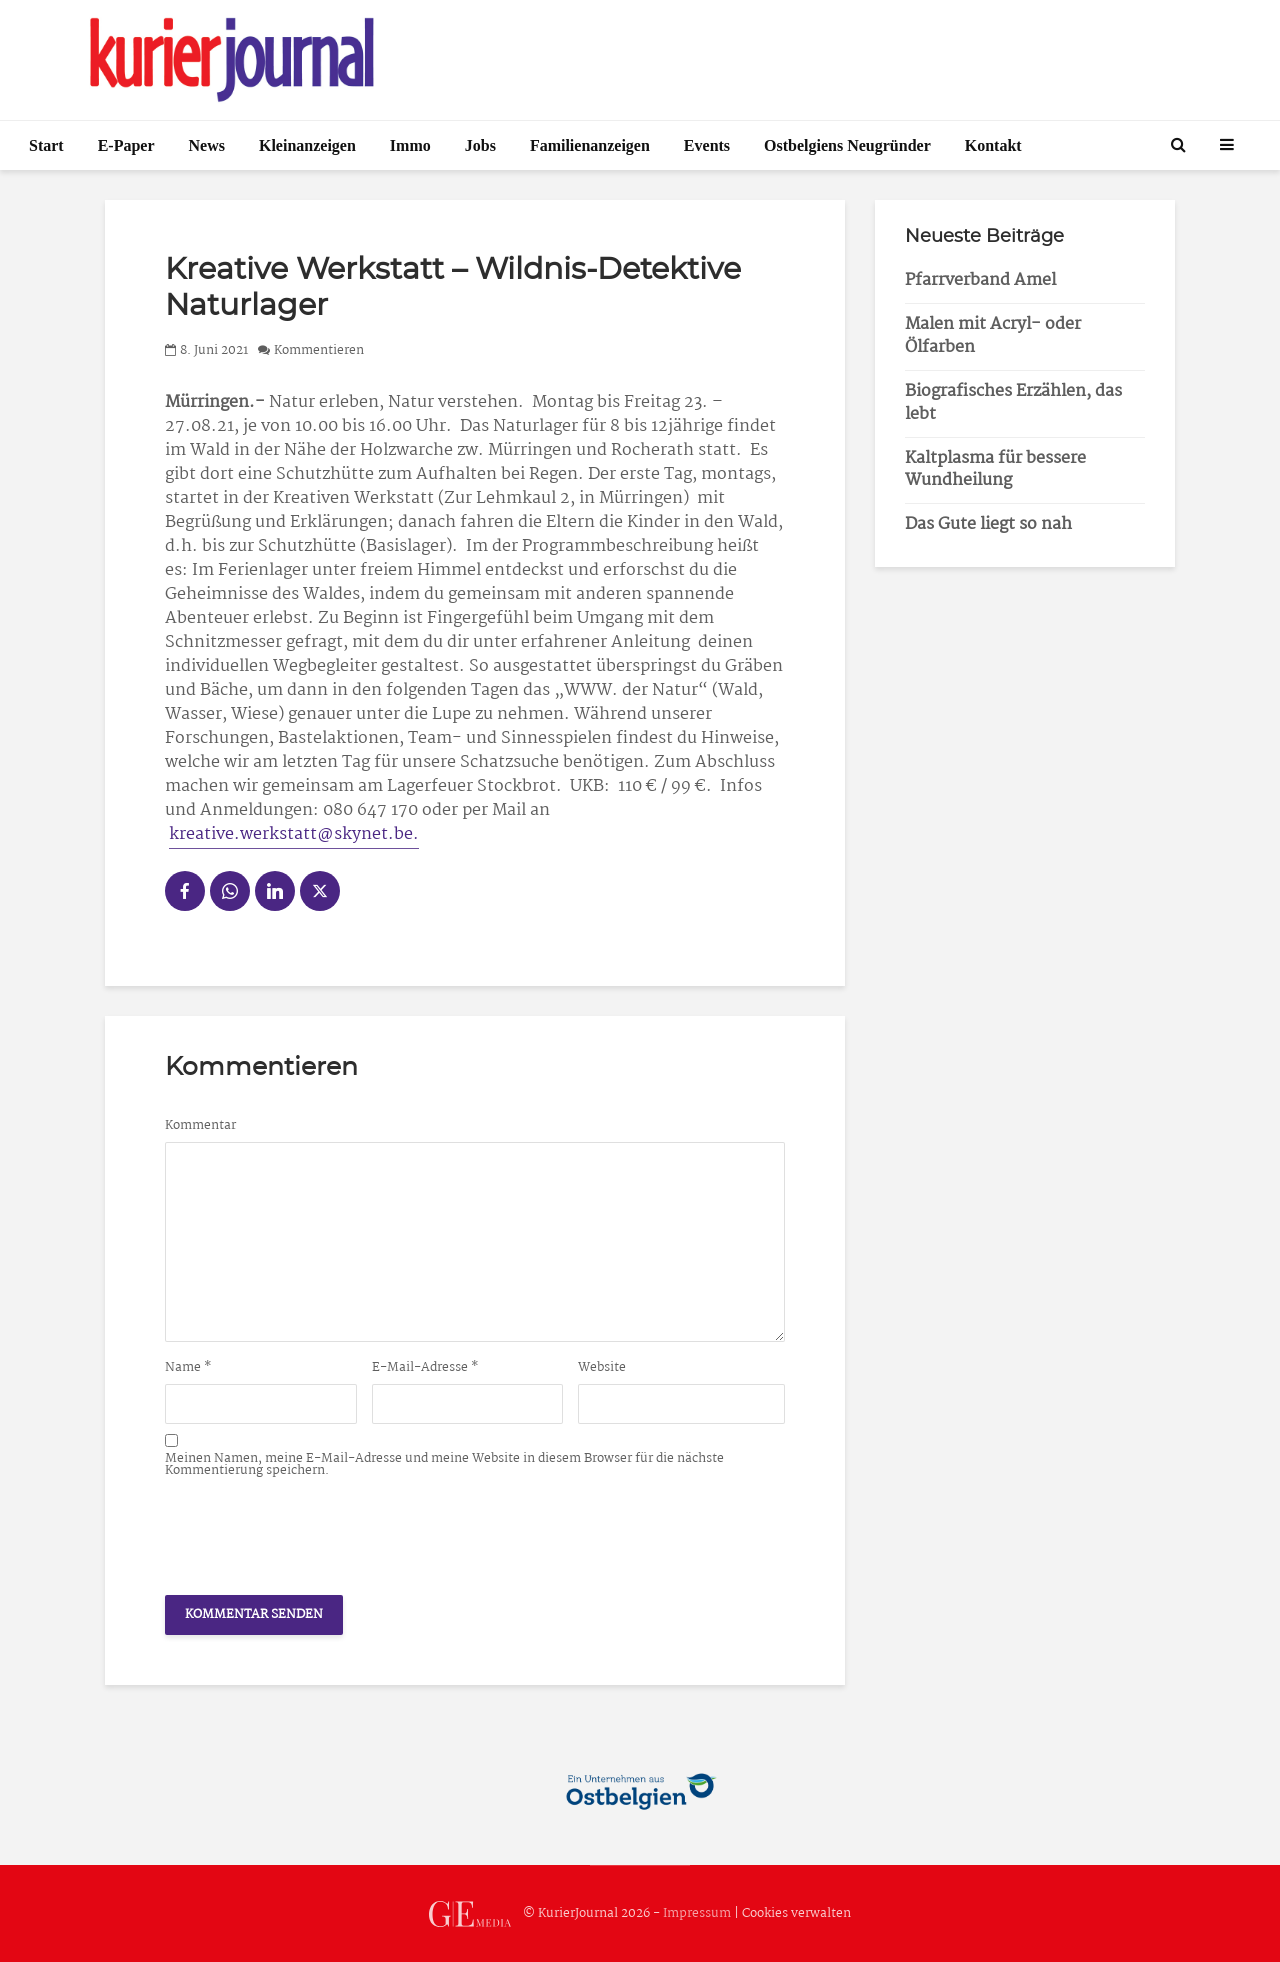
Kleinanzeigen (307, 145)
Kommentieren (319, 350)
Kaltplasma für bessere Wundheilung (995, 470)
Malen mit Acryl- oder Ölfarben (993, 336)
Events (707, 145)
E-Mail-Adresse (425, 1368)
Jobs (480, 145)
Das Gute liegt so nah (988, 524)
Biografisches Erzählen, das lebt (1013, 403)
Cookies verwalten (796, 1913)
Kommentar (200, 1126)
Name (188, 1368)
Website (602, 1368)
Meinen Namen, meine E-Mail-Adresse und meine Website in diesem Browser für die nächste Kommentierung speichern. (444, 1465)
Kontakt (993, 145)
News (207, 145)
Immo (410, 145)
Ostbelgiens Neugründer (847, 145)
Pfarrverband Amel (980, 280)
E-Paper (126, 145)
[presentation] (317, 1531)
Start (46, 145)
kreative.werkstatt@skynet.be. (294, 834)
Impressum (697, 1913)
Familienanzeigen (590, 145)
